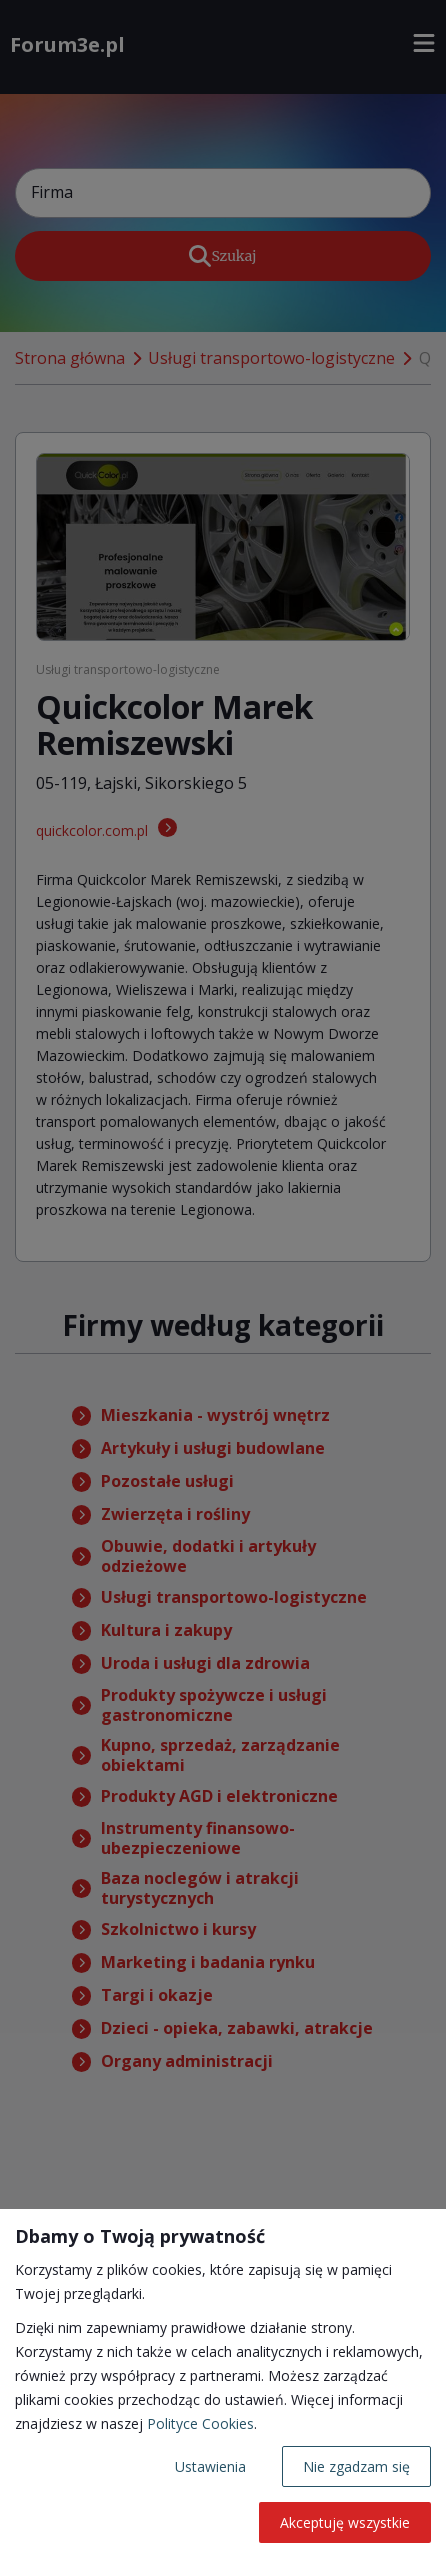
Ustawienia (210, 2466)
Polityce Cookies (200, 2423)
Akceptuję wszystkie (345, 2522)
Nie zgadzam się (356, 2466)
